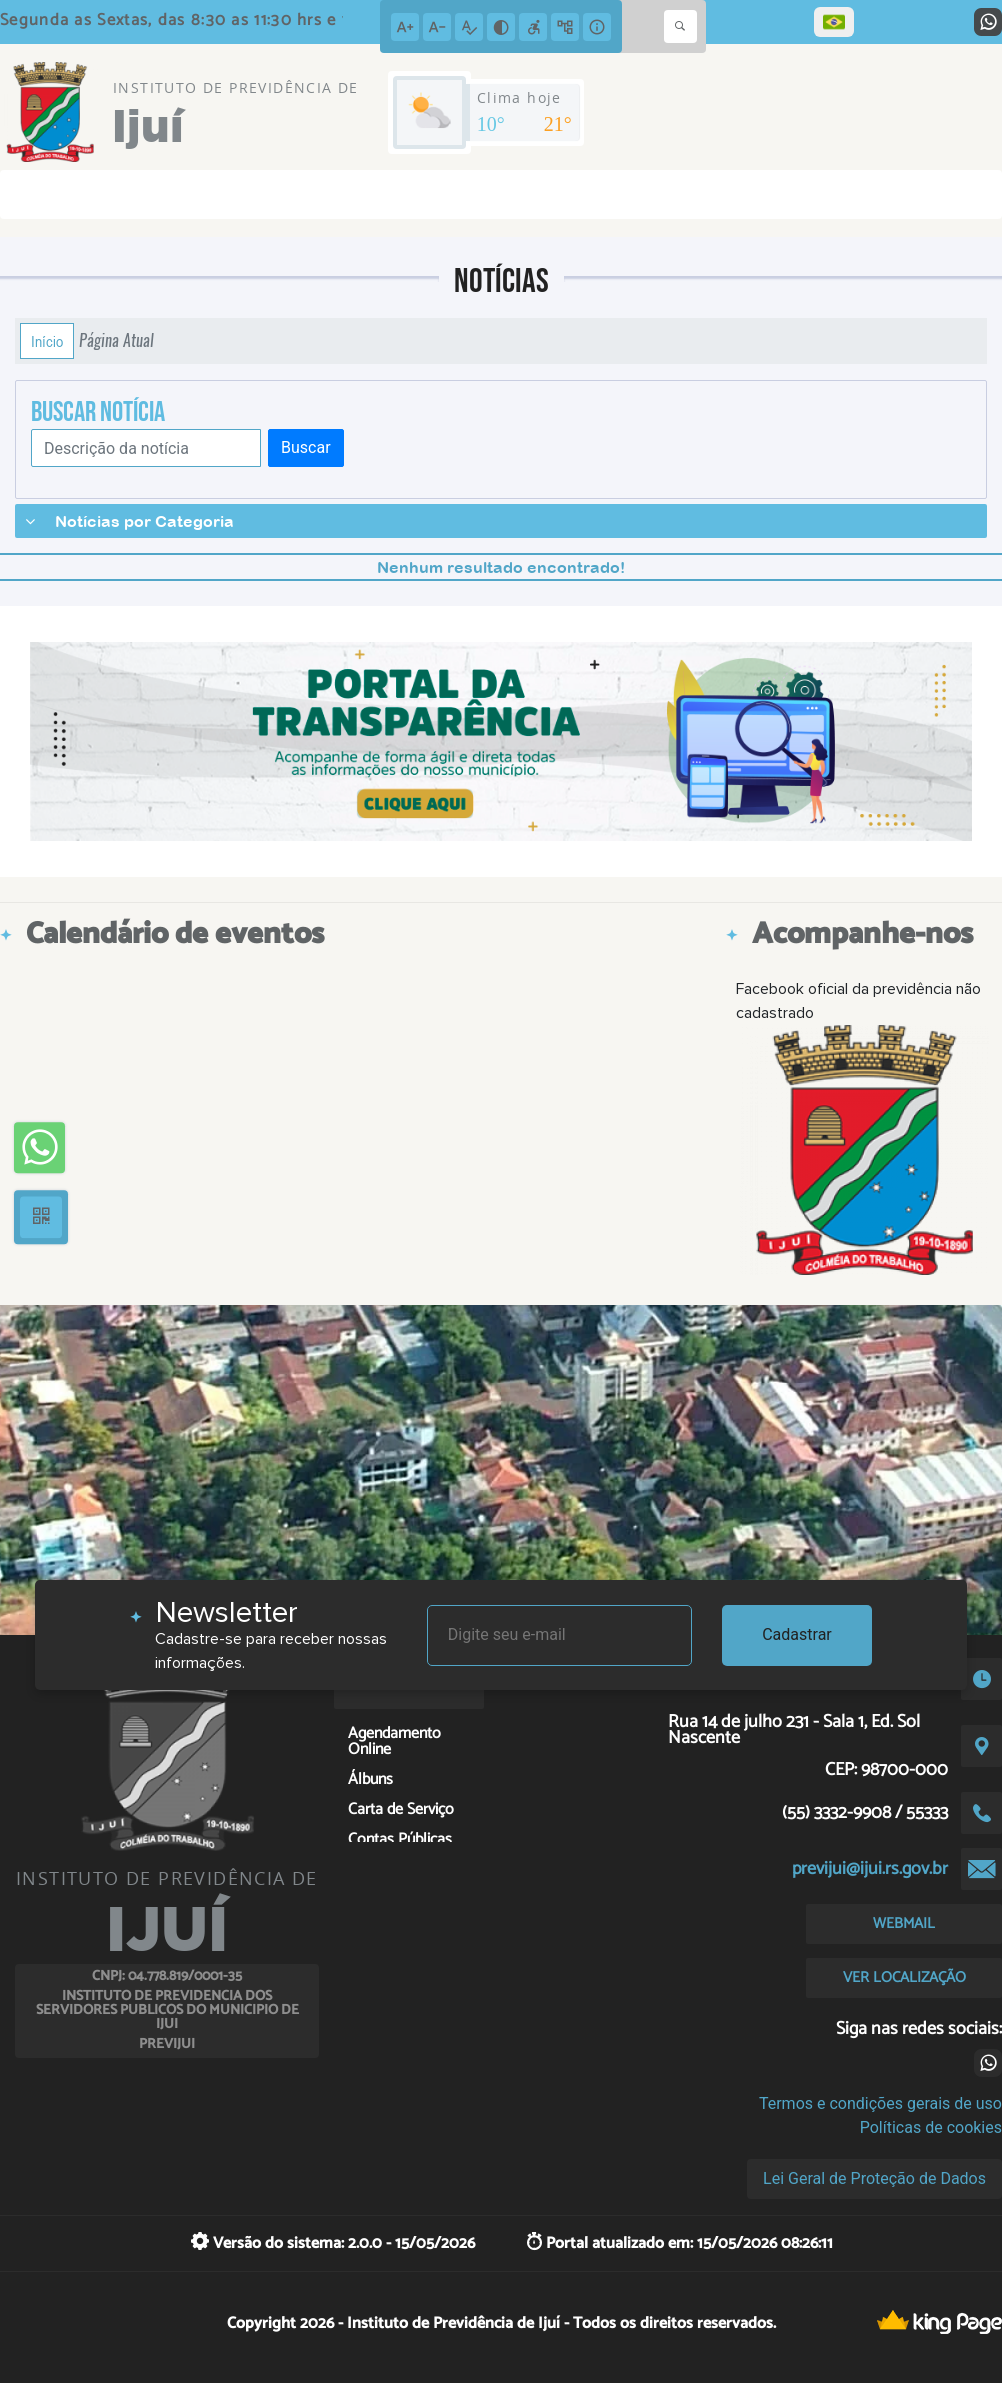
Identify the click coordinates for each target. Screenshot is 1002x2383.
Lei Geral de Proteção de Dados (874, 2178)
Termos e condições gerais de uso (880, 2103)
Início (47, 341)
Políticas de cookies (931, 2127)
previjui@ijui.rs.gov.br (870, 1869)
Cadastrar (797, 1634)
